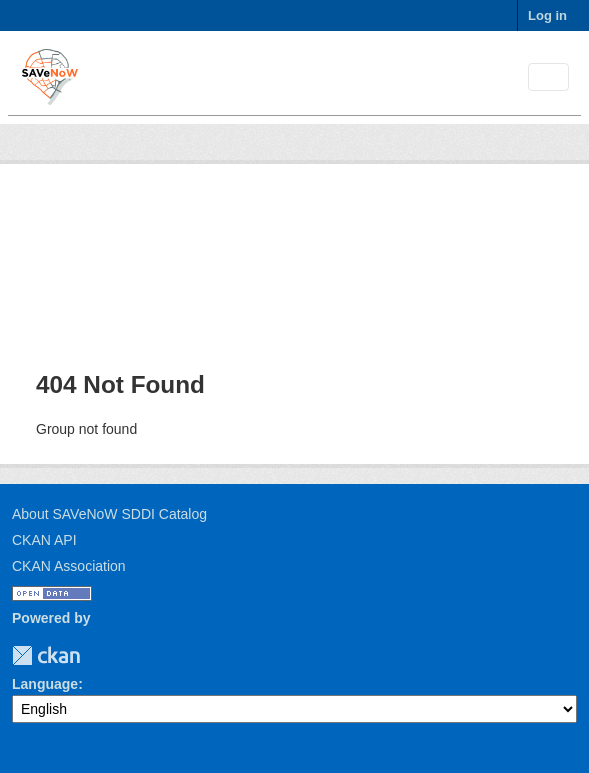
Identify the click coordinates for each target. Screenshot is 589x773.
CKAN (46, 655)
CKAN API (44, 540)
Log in (547, 15)
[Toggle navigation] (548, 77)
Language (45, 684)
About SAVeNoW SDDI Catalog (109, 514)
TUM (94, 655)
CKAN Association (69, 566)
